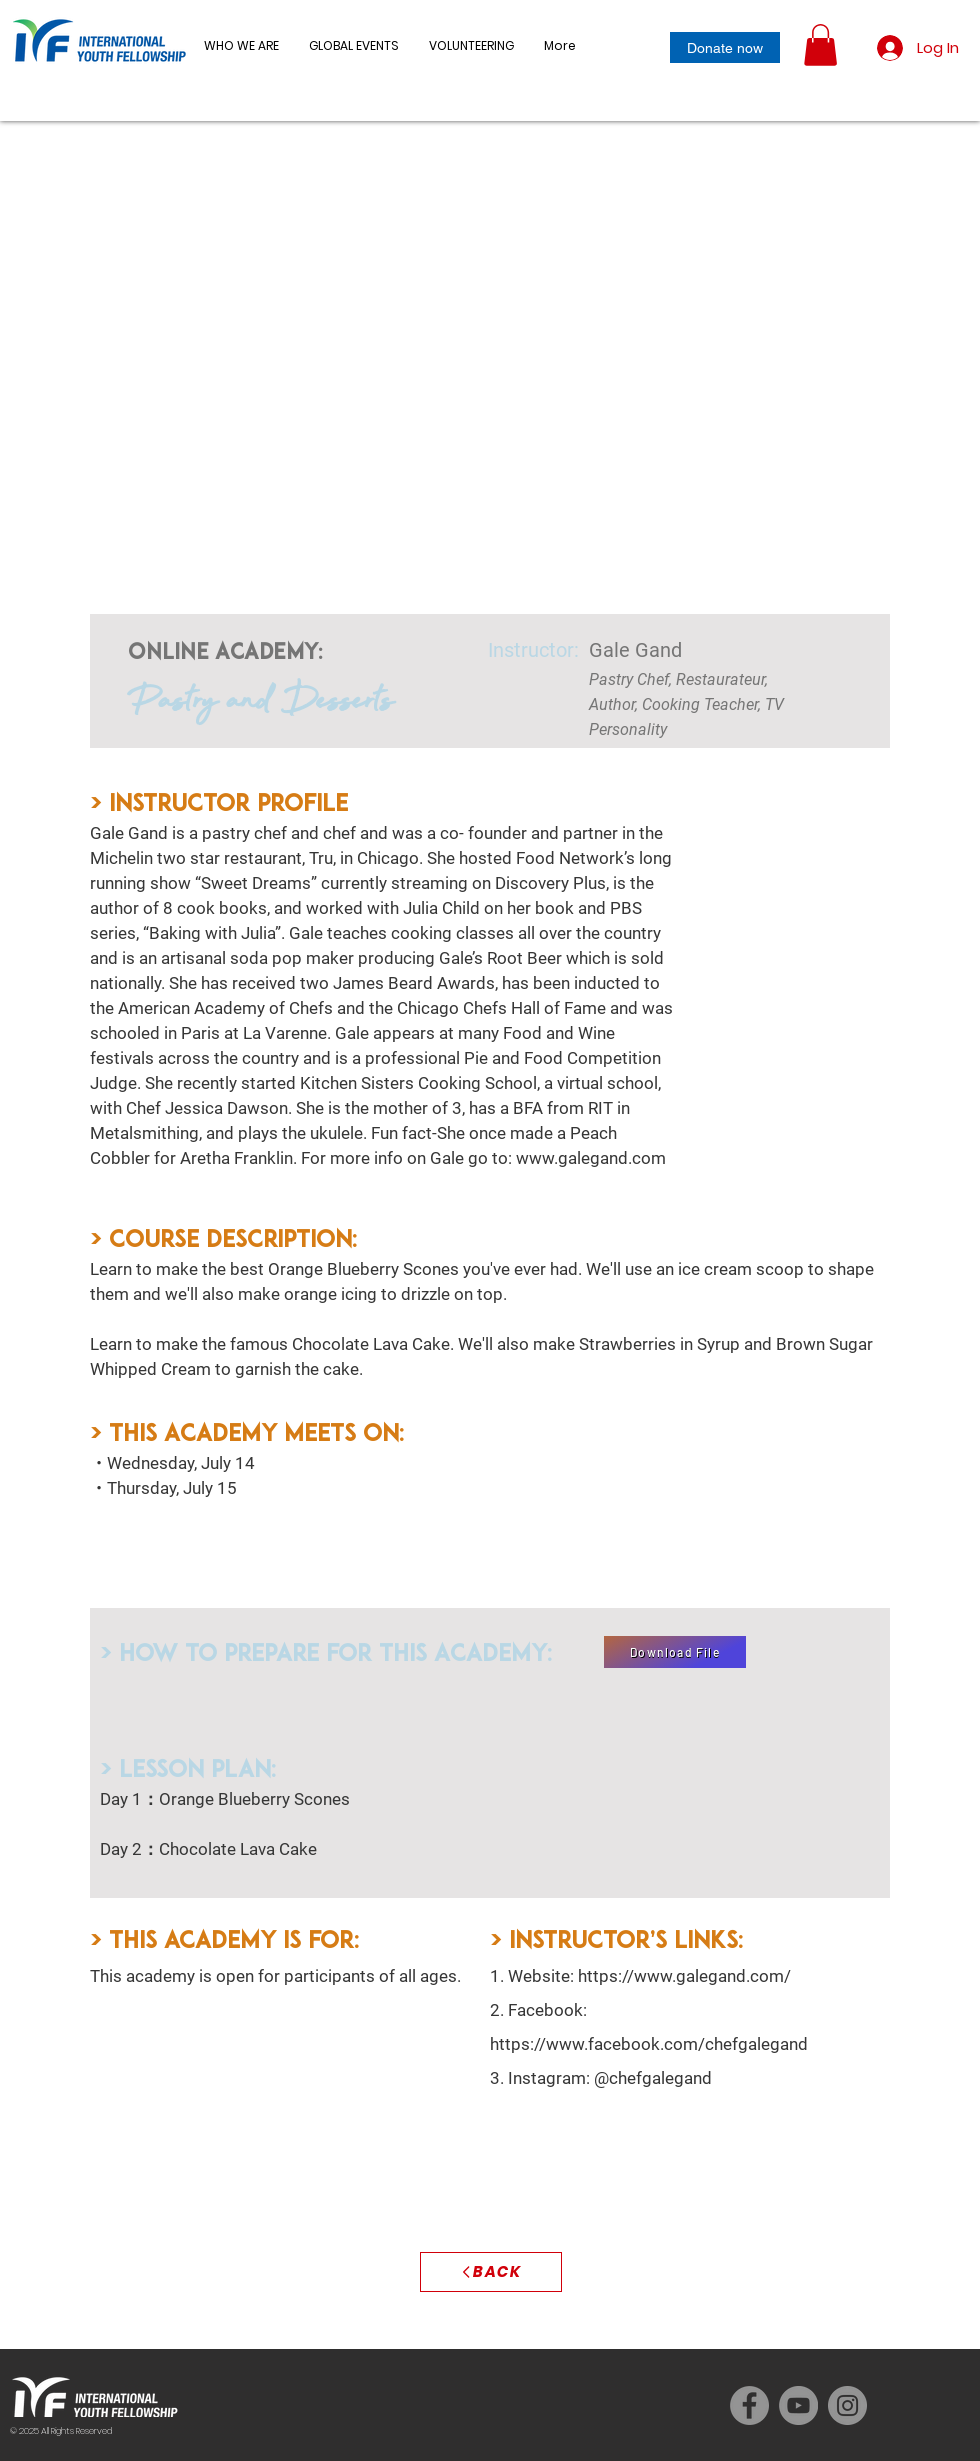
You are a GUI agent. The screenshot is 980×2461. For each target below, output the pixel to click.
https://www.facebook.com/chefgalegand (649, 2044)
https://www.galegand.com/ (684, 1976)
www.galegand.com (591, 1158)
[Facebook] (749, 2405)
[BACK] (491, 2272)
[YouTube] (798, 2405)
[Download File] (675, 1652)
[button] (354, 46)
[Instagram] (847, 2405)
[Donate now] (725, 47)
